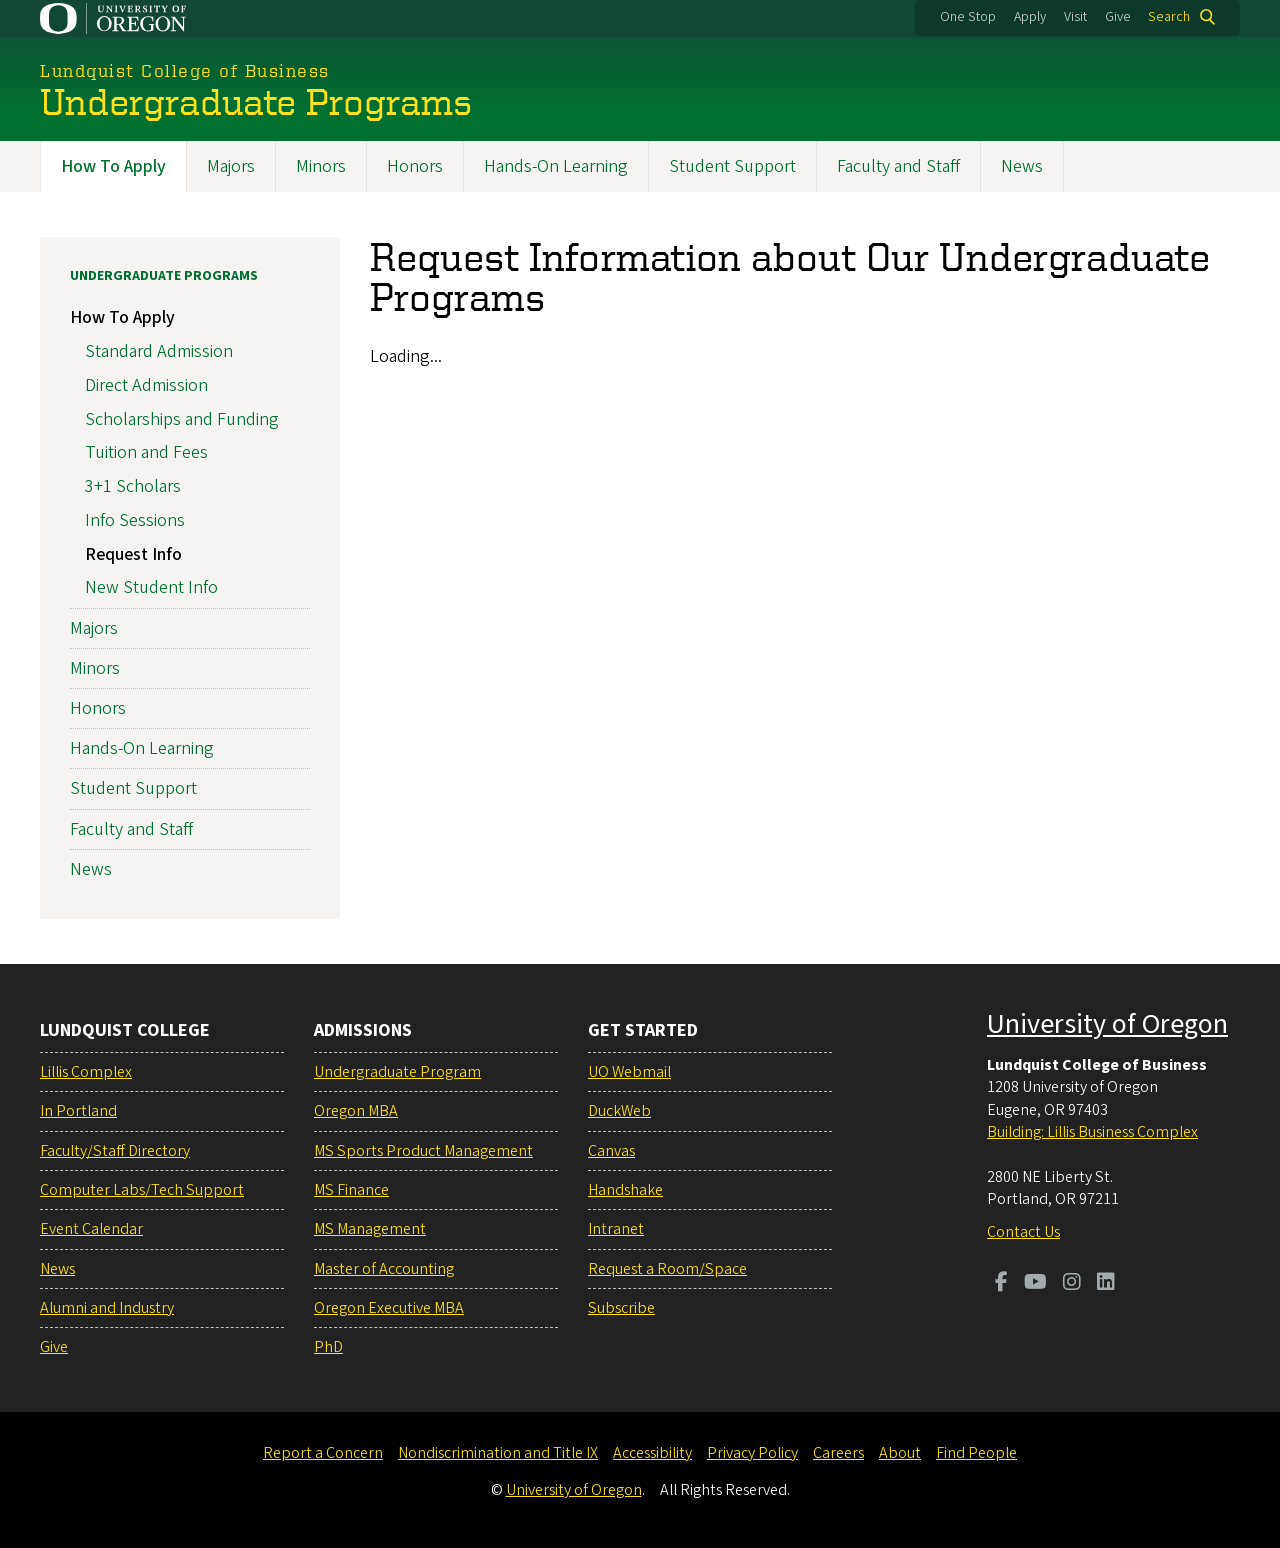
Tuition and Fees (146, 452)
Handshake (625, 1190)
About (900, 1453)
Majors (231, 166)
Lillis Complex (86, 1072)
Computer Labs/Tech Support (142, 1190)
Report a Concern (323, 1453)
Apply (1030, 17)
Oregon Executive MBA (389, 1308)
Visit (1075, 17)
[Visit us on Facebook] (1001, 1284)
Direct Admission (146, 384)
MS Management (370, 1229)
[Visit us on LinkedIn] (1106, 1284)
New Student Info (151, 587)
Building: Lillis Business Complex (1092, 1132)
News (1022, 166)
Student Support (732, 166)
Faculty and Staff (898, 166)
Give (1118, 17)
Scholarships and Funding (182, 418)
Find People (976, 1453)
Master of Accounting (384, 1269)
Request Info (133, 553)
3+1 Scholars (133, 486)
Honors (415, 166)
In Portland (78, 1111)
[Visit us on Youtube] (1035, 1284)
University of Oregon (1107, 1024)
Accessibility (652, 1453)
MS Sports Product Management (423, 1151)
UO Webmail (629, 1072)
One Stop (968, 17)
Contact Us (1023, 1232)
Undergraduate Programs (164, 276)
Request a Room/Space (667, 1269)
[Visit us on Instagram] (1072, 1284)
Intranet (616, 1229)
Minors (321, 166)
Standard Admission (159, 351)
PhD (328, 1347)
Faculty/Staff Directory (115, 1151)
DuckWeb (619, 1111)
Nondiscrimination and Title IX (498, 1453)
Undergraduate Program (397, 1072)
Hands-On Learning (556, 166)
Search (1169, 17)
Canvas (611, 1151)
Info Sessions (135, 519)
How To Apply (113, 166)
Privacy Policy (752, 1453)
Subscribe (621, 1308)
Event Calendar (91, 1229)
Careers (838, 1453)
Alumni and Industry (107, 1308)
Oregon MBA (356, 1111)
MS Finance (351, 1190)
